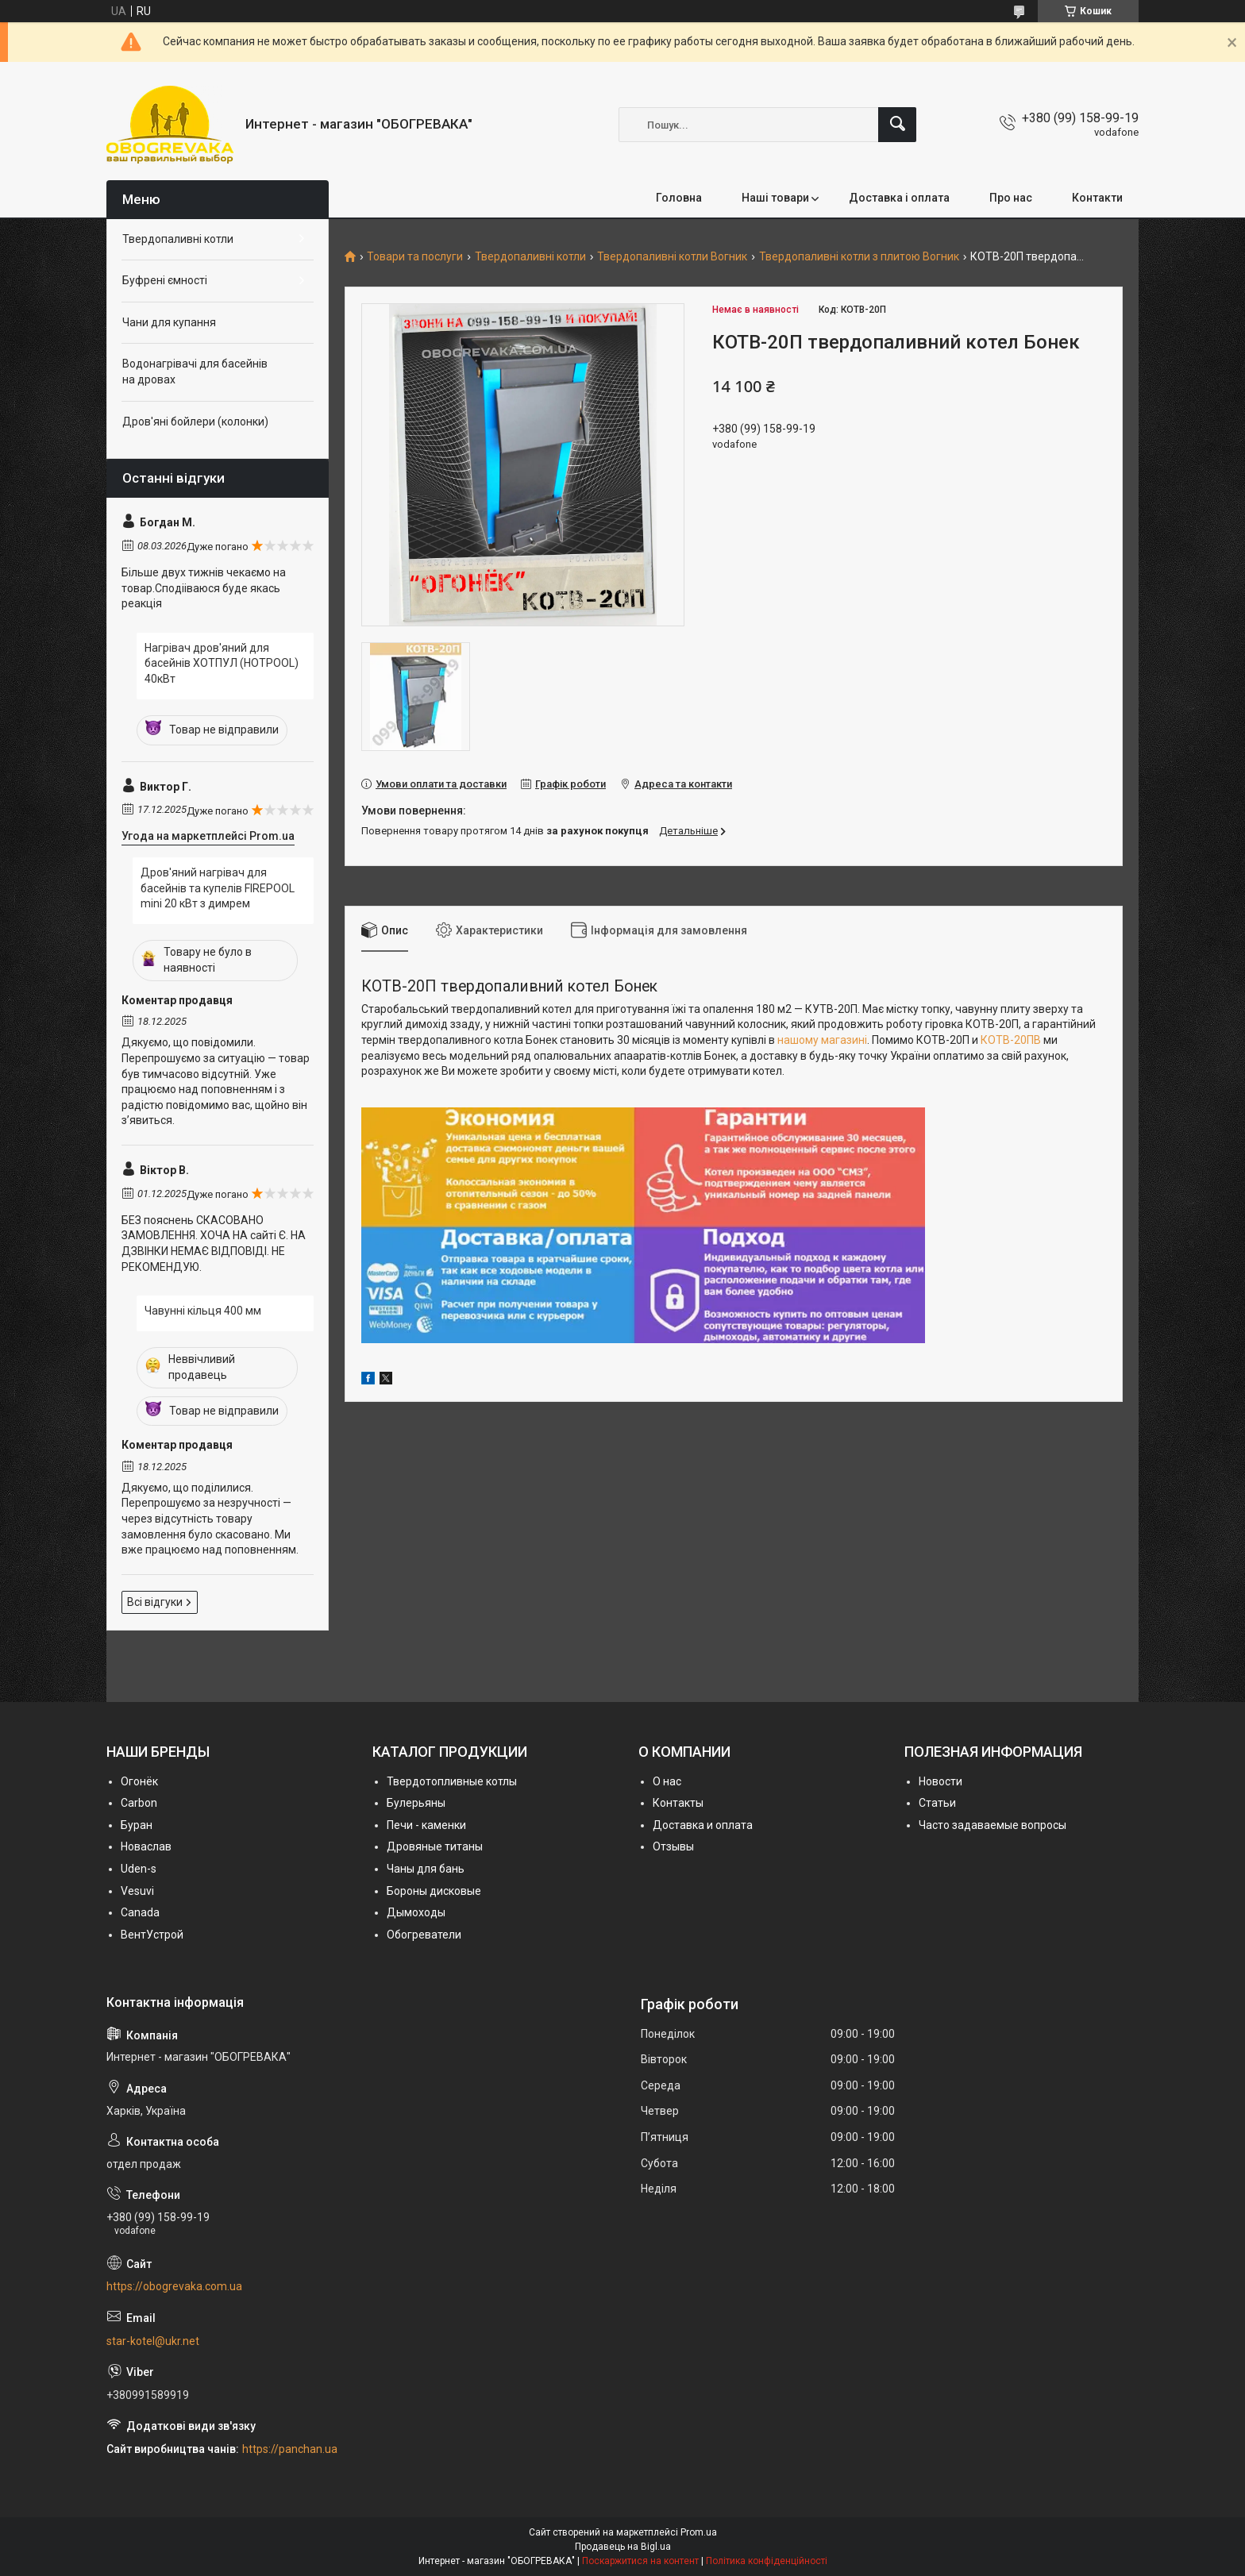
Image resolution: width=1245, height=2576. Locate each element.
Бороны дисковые (434, 1891)
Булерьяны (416, 1802)
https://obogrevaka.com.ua (174, 2286)
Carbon (139, 1802)
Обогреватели (424, 1934)
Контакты (678, 1802)
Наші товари (775, 197)
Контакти (1097, 197)
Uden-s (138, 1868)
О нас (667, 1781)
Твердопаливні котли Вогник (672, 257)
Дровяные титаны (435, 1846)
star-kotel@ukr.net (152, 2341)
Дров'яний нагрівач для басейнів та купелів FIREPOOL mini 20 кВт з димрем (218, 888)
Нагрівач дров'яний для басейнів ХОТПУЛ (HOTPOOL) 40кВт (222, 663)
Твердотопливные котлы (452, 1781)
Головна (679, 197)
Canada (140, 1912)
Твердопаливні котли (530, 257)
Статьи (937, 1802)
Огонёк (139, 1781)
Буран (136, 1825)
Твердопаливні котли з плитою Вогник (859, 257)
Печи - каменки (426, 1825)
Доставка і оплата (899, 197)
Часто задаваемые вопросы (992, 1825)
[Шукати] (897, 124)
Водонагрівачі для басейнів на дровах (195, 371)
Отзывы (673, 1846)
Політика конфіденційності (766, 2560)
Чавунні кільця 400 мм (203, 1310)
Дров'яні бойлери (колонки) (195, 421)
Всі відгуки (155, 1602)
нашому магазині (822, 1040)
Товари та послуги (415, 257)
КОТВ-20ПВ (1011, 1040)
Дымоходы (416, 1912)
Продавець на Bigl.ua (623, 2546)
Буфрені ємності (164, 280)
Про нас (1010, 197)
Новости (940, 1781)
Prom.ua (698, 2532)
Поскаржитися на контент (640, 2560)
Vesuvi (137, 1891)
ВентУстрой (152, 1934)
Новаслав (146, 1846)
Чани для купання (169, 322)
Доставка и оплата (703, 1825)
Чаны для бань (425, 1868)
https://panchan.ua (289, 2449)
